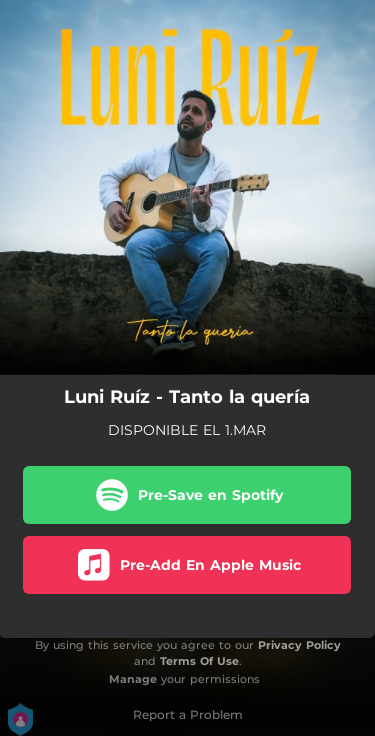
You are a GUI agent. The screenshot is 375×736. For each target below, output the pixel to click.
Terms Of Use (199, 661)
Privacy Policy (299, 645)
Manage (133, 679)
